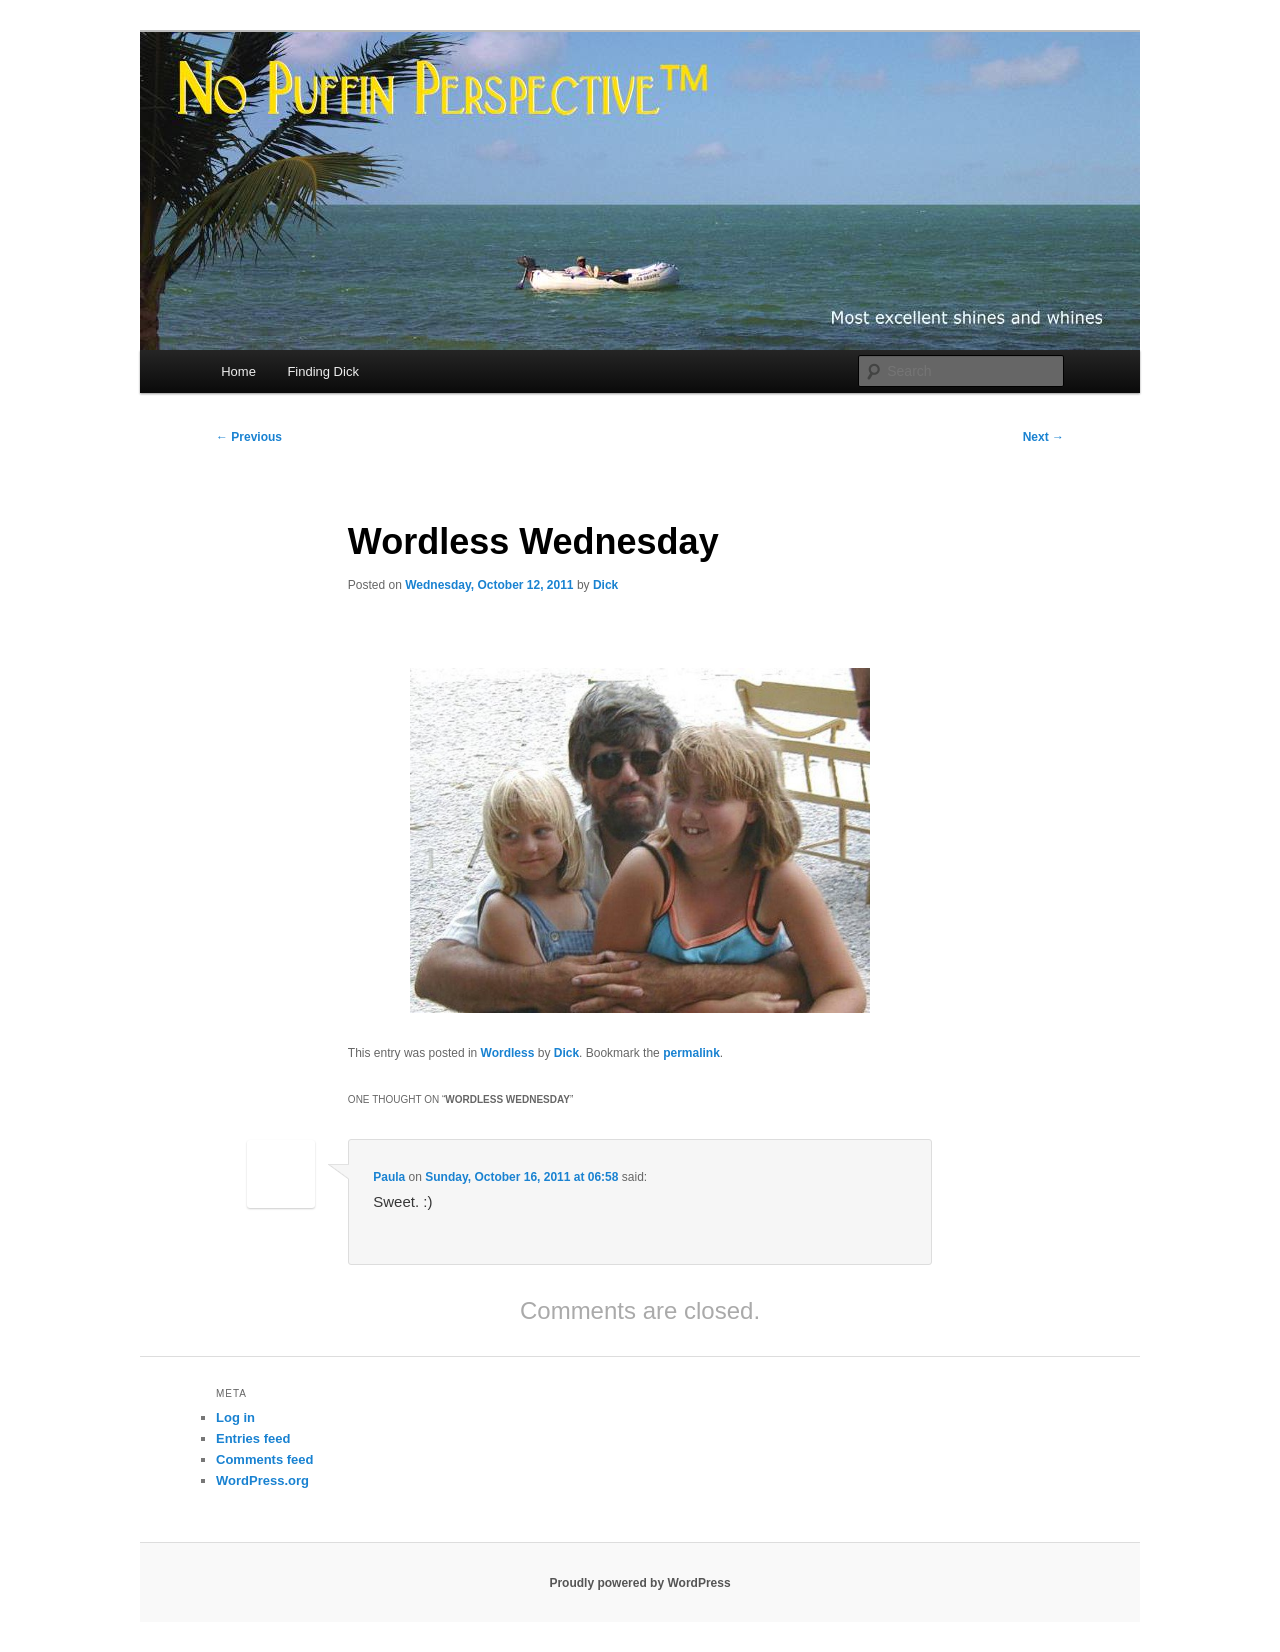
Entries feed (253, 1438)
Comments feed (265, 1459)
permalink (691, 1053)
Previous (249, 437)
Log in (235, 1417)
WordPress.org (262, 1480)
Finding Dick (323, 371)
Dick (605, 585)
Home (238, 371)
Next (1043, 437)
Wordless (508, 1053)
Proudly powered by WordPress (639, 1583)
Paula (389, 1177)
